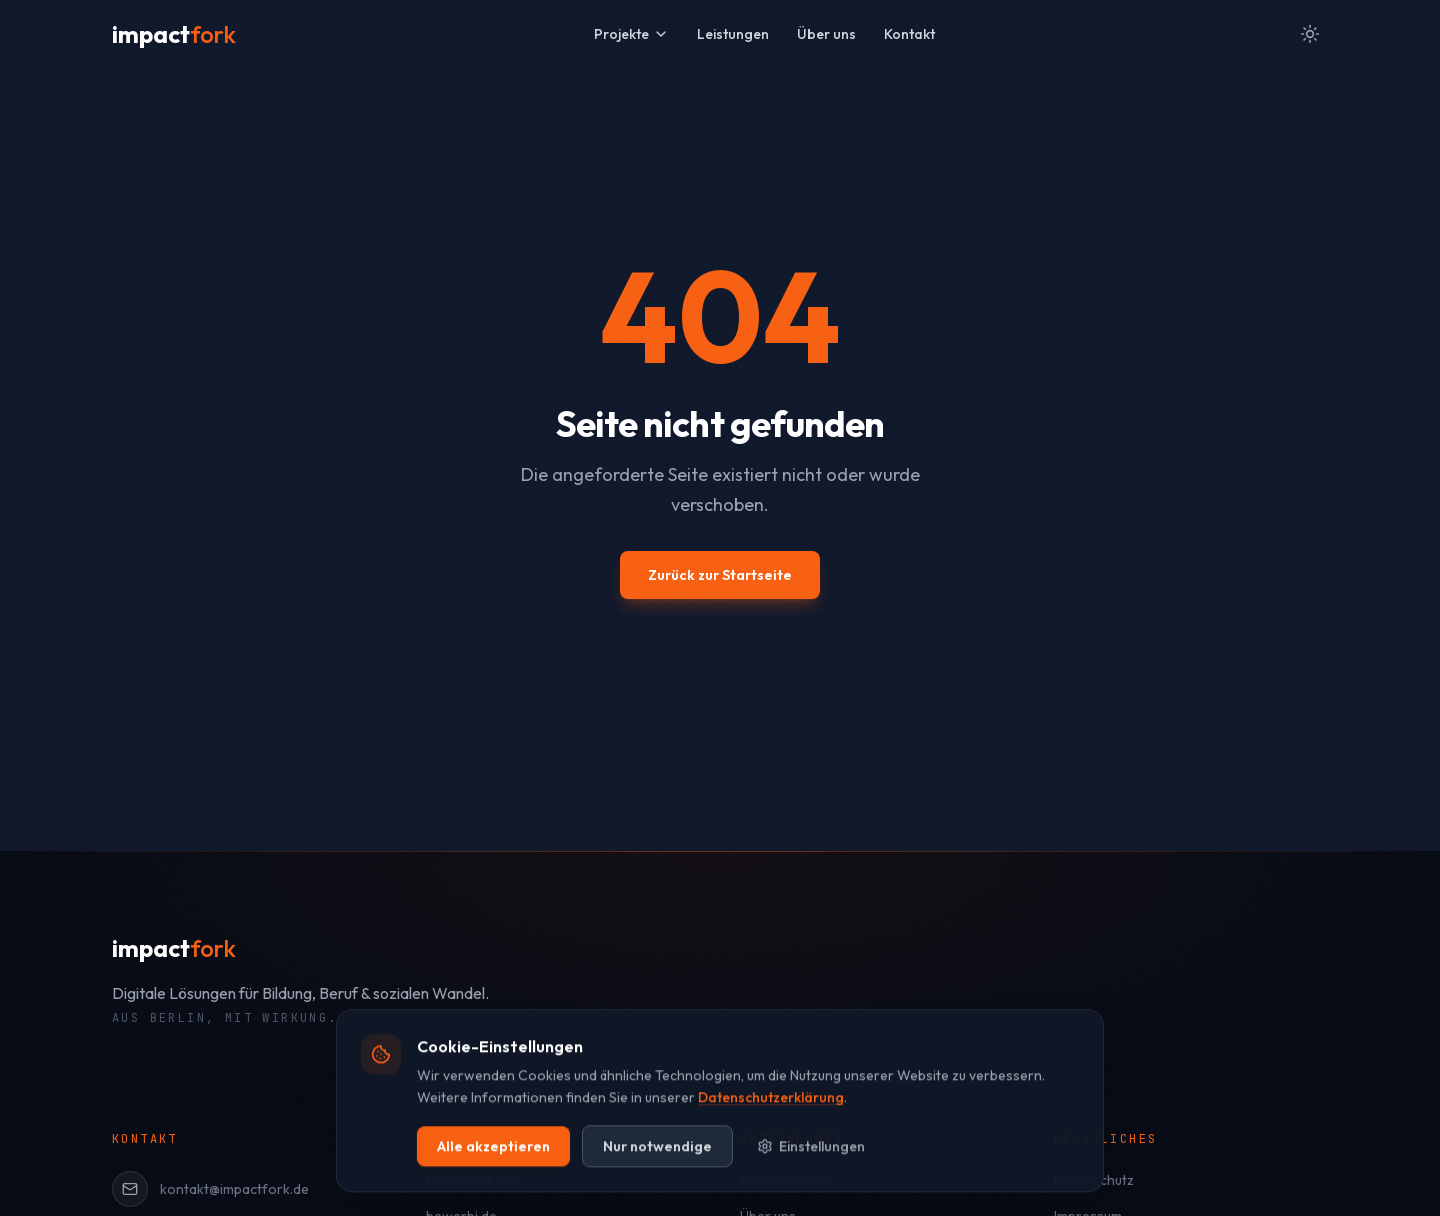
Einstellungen (811, 1175)
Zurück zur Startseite (720, 575)
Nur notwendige (657, 1175)
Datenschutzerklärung (771, 1127)
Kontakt (909, 34)
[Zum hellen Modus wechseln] (1310, 34)
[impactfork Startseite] (174, 34)
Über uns (826, 34)
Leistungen (733, 34)
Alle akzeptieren (493, 1175)
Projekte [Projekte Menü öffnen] (631, 34)
